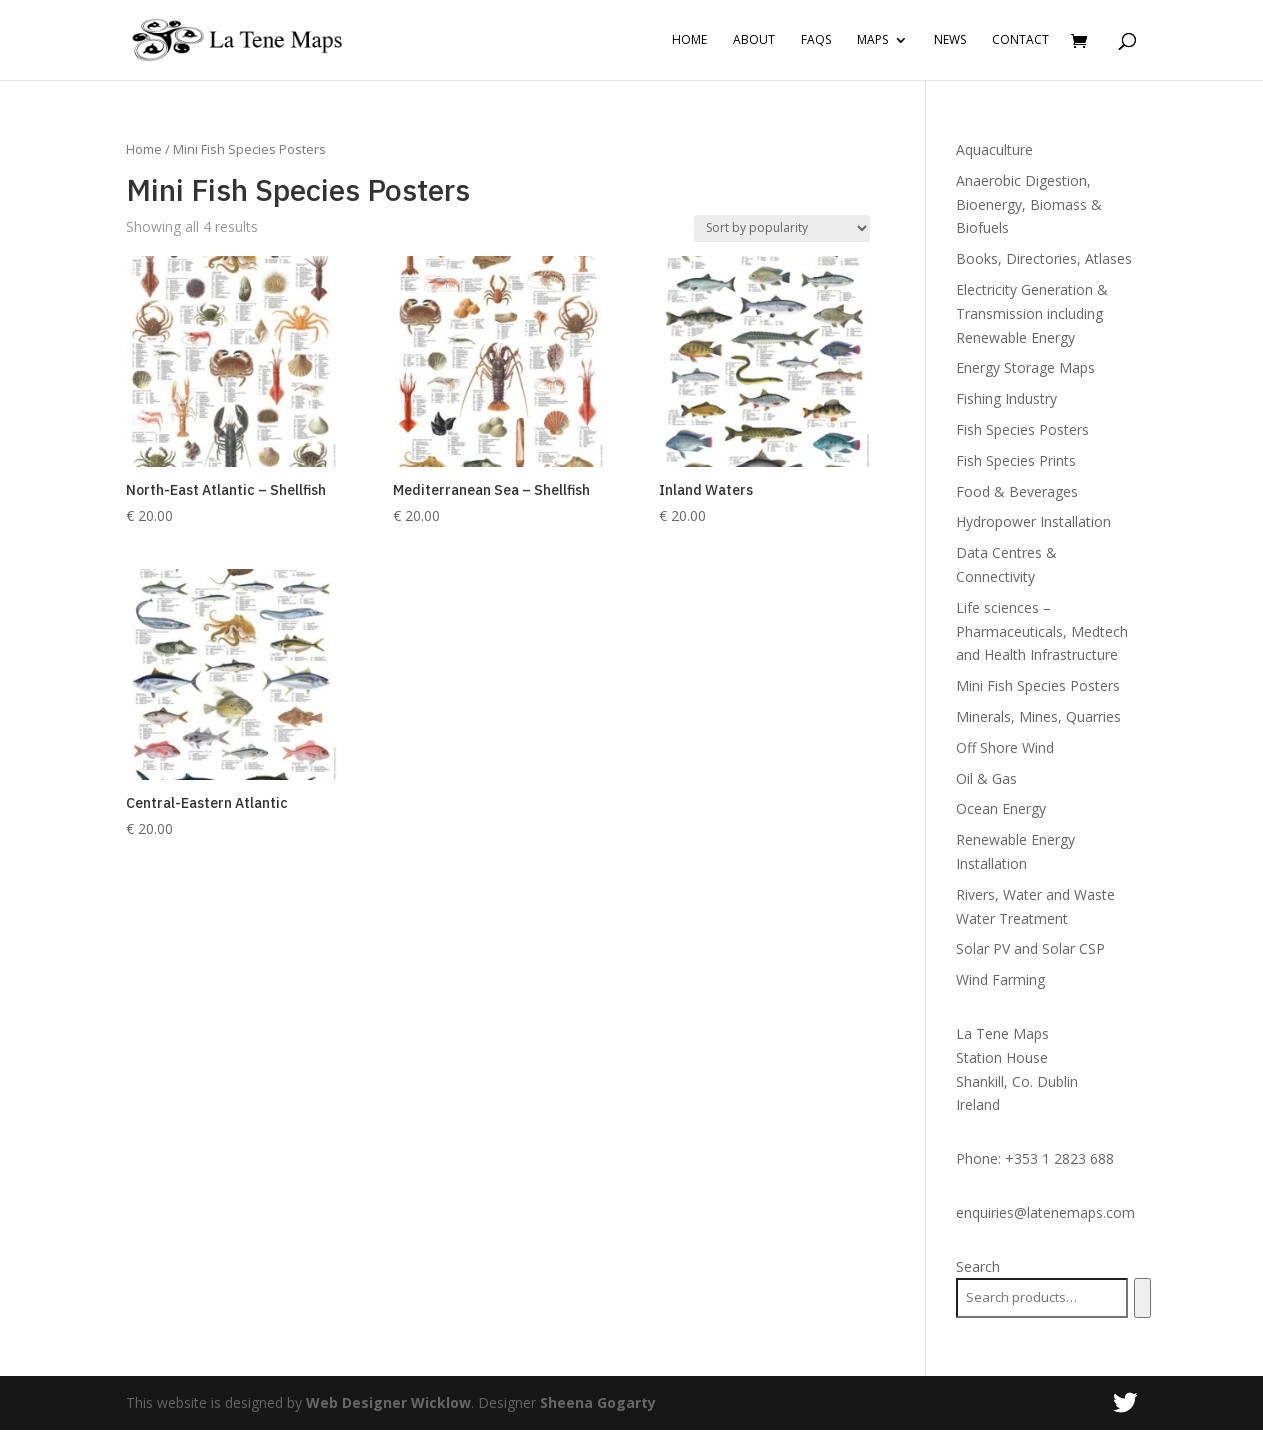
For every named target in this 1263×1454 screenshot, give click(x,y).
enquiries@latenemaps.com (1045, 1212)
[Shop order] (782, 228)
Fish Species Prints (1016, 460)
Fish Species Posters (1022, 429)
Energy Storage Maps (1025, 367)
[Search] (1142, 1298)
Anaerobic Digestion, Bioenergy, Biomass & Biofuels (1029, 204)
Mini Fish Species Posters (1038, 685)
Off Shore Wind (1005, 747)
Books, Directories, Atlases (1044, 258)
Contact (1020, 40)
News (950, 40)
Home (689, 40)
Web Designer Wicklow (388, 1402)
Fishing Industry (1006, 398)
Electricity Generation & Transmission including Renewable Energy (1032, 313)
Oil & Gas (986, 778)
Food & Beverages (1017, 491)
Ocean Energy (1001, 808)
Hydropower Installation (1033, 521)
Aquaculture (994, 149)
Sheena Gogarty (598, 1402)
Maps (872, 40)
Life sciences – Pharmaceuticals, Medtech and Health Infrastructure (1042, 631)
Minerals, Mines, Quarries (1038, 716)
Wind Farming (1000, 979)
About (754, 40)
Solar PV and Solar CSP (1030, 948)
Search (978, 1266)
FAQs (816, 40)
